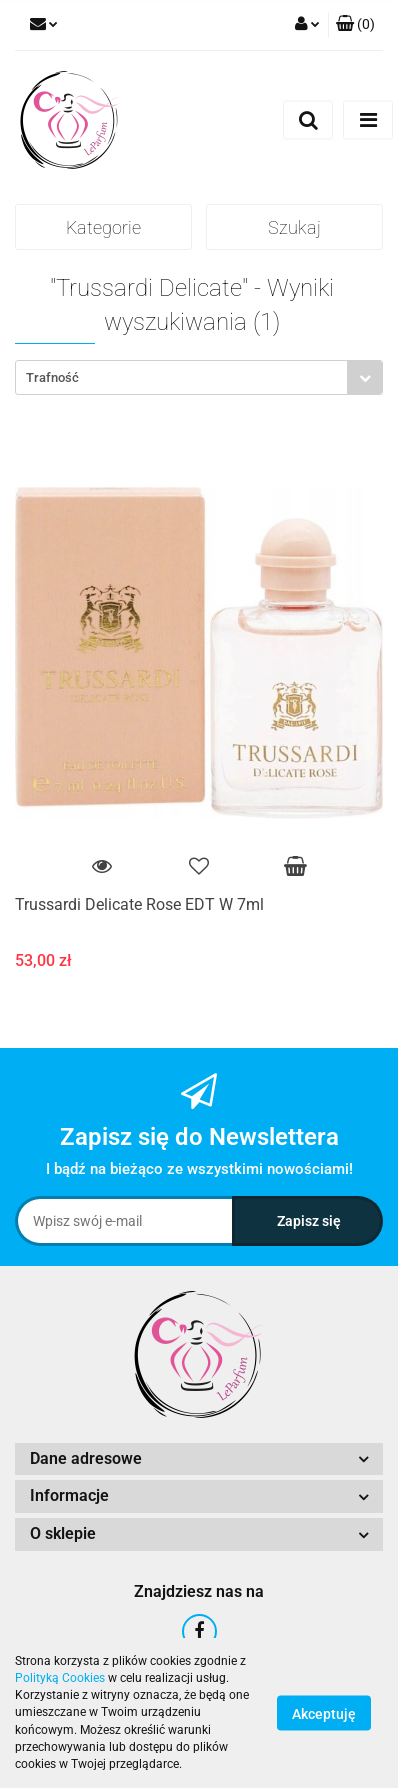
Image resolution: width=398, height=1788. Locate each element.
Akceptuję (324, 1714)
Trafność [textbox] (52, 377)
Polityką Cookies (60, 1678)
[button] (355, 25)
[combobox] (199, 377)
